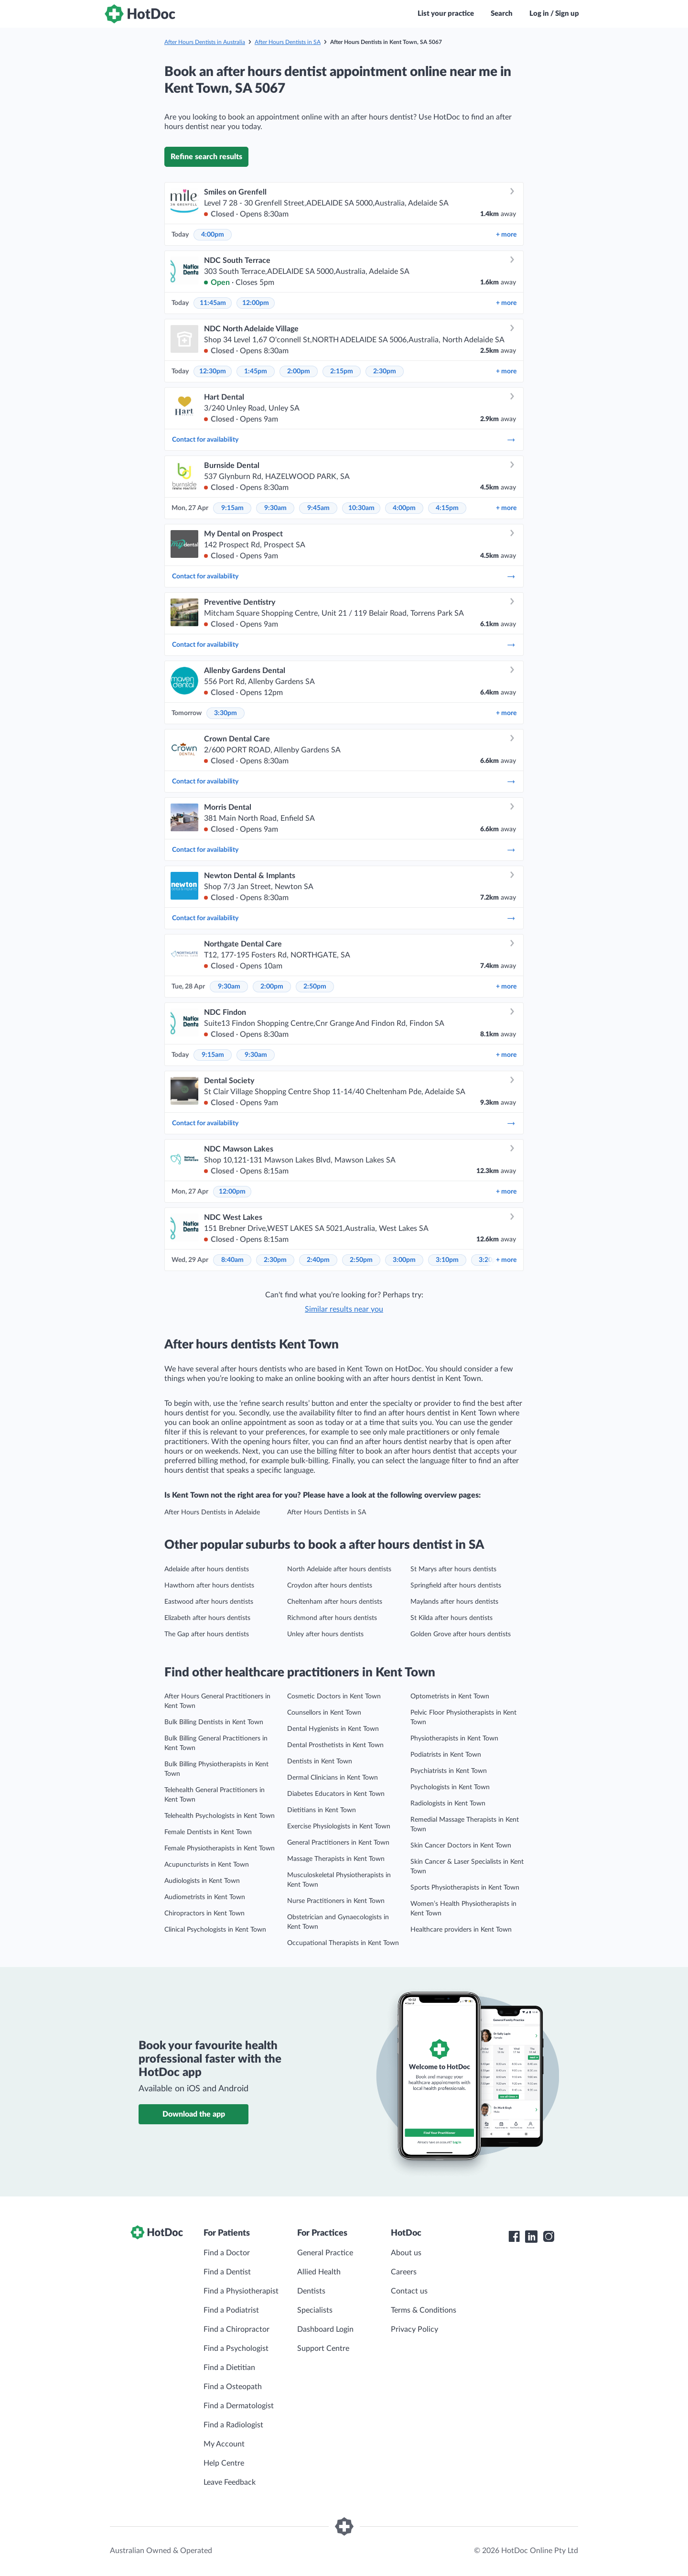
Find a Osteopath (233, 2387)
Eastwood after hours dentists (208, 1601)
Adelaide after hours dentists (206, 1569)
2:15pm (341, 371)
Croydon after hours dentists (329, 1585)
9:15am (232, 508)
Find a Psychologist (236, 2348)
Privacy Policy (414, 2329)
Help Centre (224, 2463)
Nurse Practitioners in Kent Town (336, 1901)
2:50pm (314, 986)
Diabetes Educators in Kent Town (336, 1794)
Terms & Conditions (423, 2310)
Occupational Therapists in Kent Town (343, 1943)
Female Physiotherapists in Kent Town (219, 1848)
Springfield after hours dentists (455, 1585)
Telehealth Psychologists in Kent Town (219, 1816)
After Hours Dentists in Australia (204, 42)
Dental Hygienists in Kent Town (333, 1729)
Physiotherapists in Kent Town (454, 1738)
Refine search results (206, 157)
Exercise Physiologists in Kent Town (338, 1826)
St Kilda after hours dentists (451, 1618)
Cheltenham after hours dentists (334, 1601)
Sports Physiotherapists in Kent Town (464, 1887)
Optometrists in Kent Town (449, 1696)
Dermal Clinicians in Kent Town (332, 1777)
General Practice (325, 2253)
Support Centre (323, 2348)
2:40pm (318, 1260)
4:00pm (212, 234)
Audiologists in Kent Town (202, 1881)
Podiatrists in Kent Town (445, 1754)
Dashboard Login (325, 2329)
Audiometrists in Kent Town (204, 1897)
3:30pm (225, 713)
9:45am (318, 508)
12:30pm (212, 371)
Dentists (311, 2291)
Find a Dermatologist (239, 2406)
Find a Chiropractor (236, 2329)
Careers (404, 2272)
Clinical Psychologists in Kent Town (215, 1929)
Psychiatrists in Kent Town (448, 1771)
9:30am (275, 508)
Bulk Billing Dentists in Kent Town (213, 1722)
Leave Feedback (230, 2482)
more (506, 234)
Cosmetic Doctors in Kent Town (334, 1696)
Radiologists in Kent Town (447, 1803)
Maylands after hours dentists (454, 1601)
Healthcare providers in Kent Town (461, 1929)
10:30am (361, 508)
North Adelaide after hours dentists (339, 1569)
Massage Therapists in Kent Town (336, 1859)
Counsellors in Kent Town (324, 1712)
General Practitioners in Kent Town (338, 1842)
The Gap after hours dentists (206, 1634)
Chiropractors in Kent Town (204, 1913)
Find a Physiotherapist (241, 2291)
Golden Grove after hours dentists (460, 1634)
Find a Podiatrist (231, 2310)
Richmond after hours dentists (332, 1618)
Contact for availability (344, 439)
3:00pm (404, 1260)
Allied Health (319, 2272)
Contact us (409, 2291)
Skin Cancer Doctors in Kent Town (460, 1845)
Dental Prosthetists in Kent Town (335, 1745)
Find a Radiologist (233, 2425)
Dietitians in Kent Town (321, 1810)
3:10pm (447, 1260)
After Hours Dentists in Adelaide (212, 1512)
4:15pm (447, 508)
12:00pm (255, 303)
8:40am (232, 1260)
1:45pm (255, 371)
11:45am (213, 303)
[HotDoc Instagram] (548, 2236)
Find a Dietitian (229, 2367)
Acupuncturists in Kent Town (206, 1864)
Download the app (193, 2114)
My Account (224, 2444)
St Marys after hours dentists (453, 1569)
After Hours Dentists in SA (288, 42)
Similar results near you (344, 1309)
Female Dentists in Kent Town (208, 1832)
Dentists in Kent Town (319, 1761)
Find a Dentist (227, 2272)
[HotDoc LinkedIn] (531, 2236)
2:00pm (298, 371)
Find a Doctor (227, 2253)
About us (406, 2253)
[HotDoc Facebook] (514, 2236)
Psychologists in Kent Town (450, 1787)
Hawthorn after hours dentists (209, 1585)
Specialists (315, 2310)
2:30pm (384, 371)
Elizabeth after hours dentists (207, 1618)
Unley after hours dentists (325, 1634)
